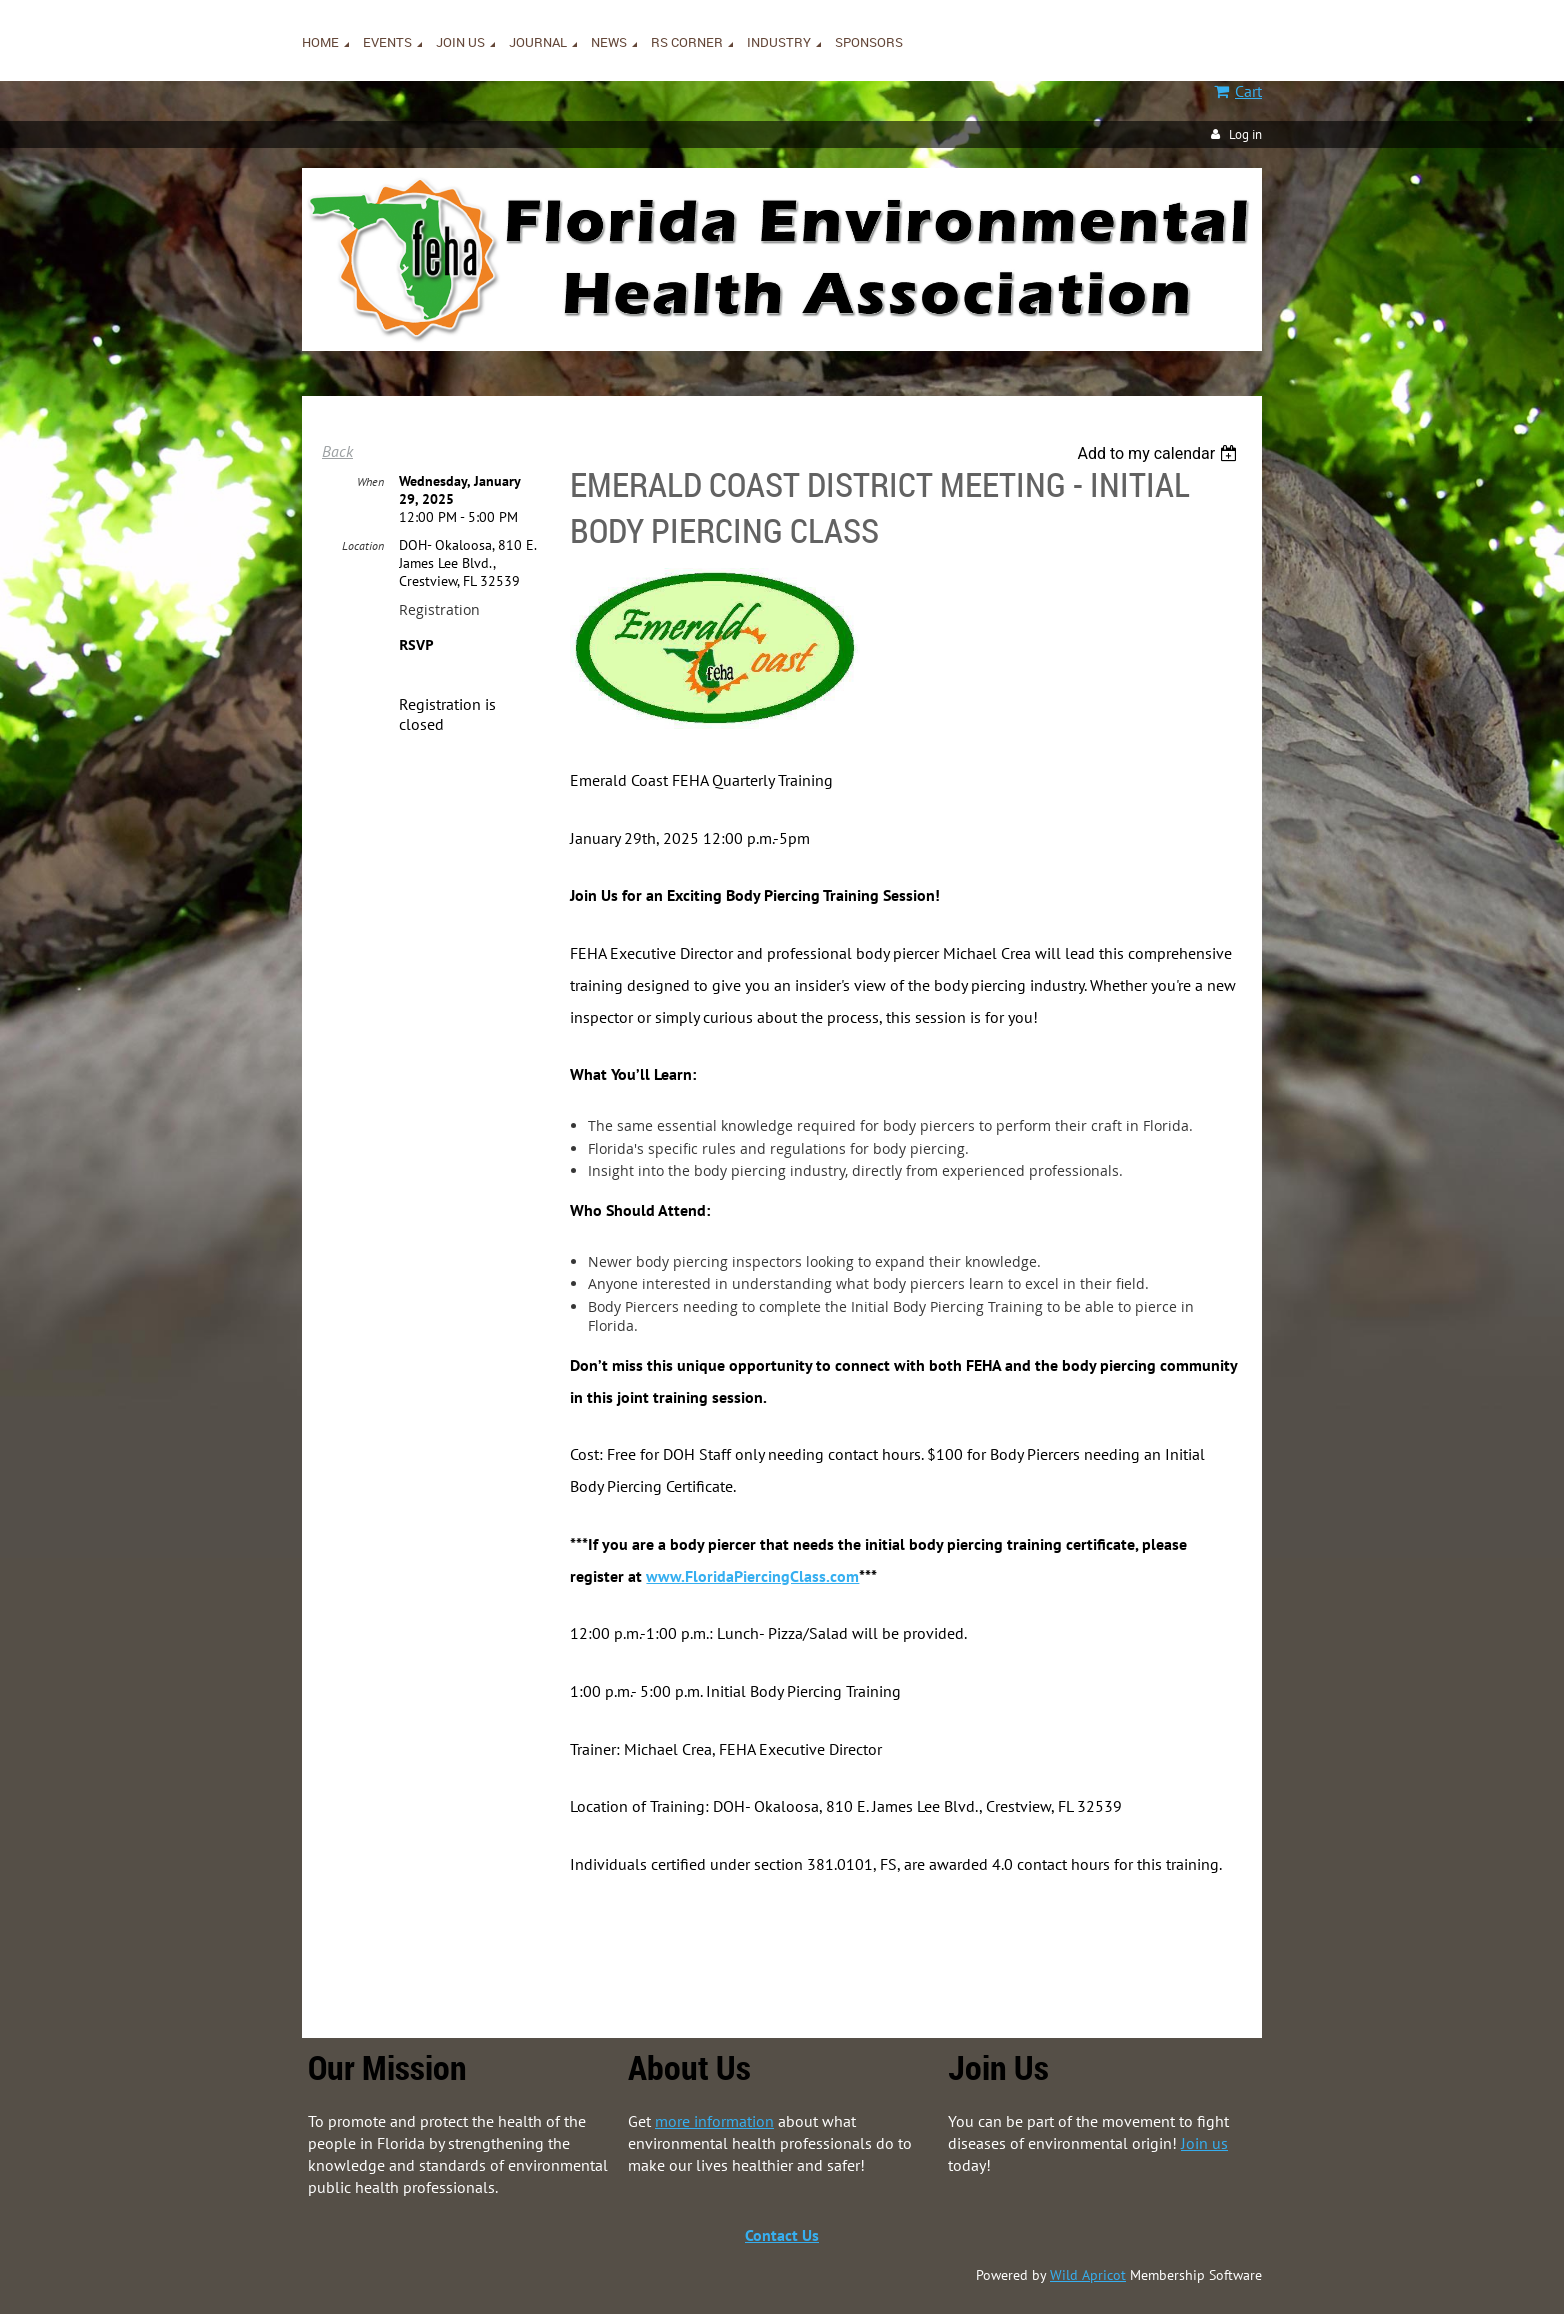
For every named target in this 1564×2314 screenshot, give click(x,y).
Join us (1204, 2143)
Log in (1245, 134)
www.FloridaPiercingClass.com (752, 1576)
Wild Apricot (1088, 2275)
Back (337, 451)
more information (714, 2121)
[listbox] (1159, 453)
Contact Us (782, 2235)
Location (363, 545)
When (370, 481)
